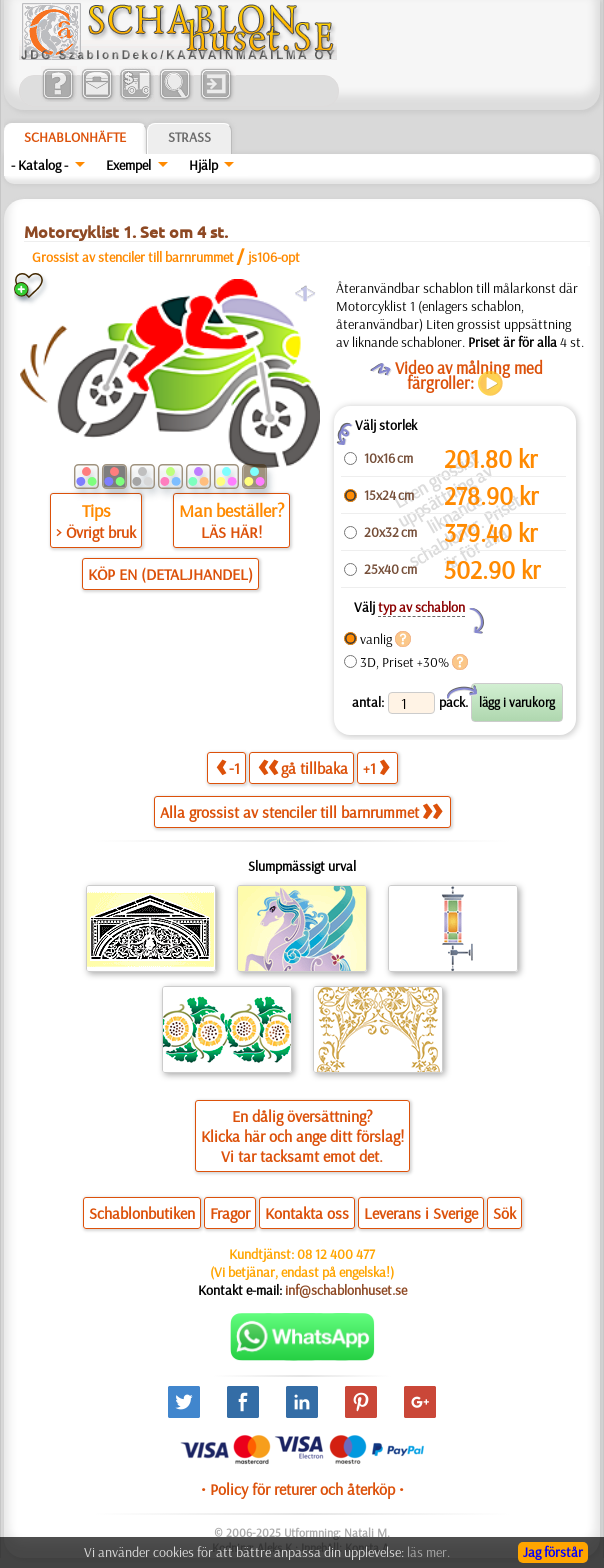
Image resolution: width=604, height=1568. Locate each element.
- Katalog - (39, 165)
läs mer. (428, 1552)
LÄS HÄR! (231, 532)
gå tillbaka (303, 767)
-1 (228, 767)
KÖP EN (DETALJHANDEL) (170, 574)
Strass (189, 137)
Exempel (128, 165)
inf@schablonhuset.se (346, 1290)
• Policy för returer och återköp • (302, 1489)
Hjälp (203, 165)
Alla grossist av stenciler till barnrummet (301, 812)
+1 (376, 767)
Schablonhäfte (75, 137)
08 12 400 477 (336, 1254)
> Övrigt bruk (96, 532)
